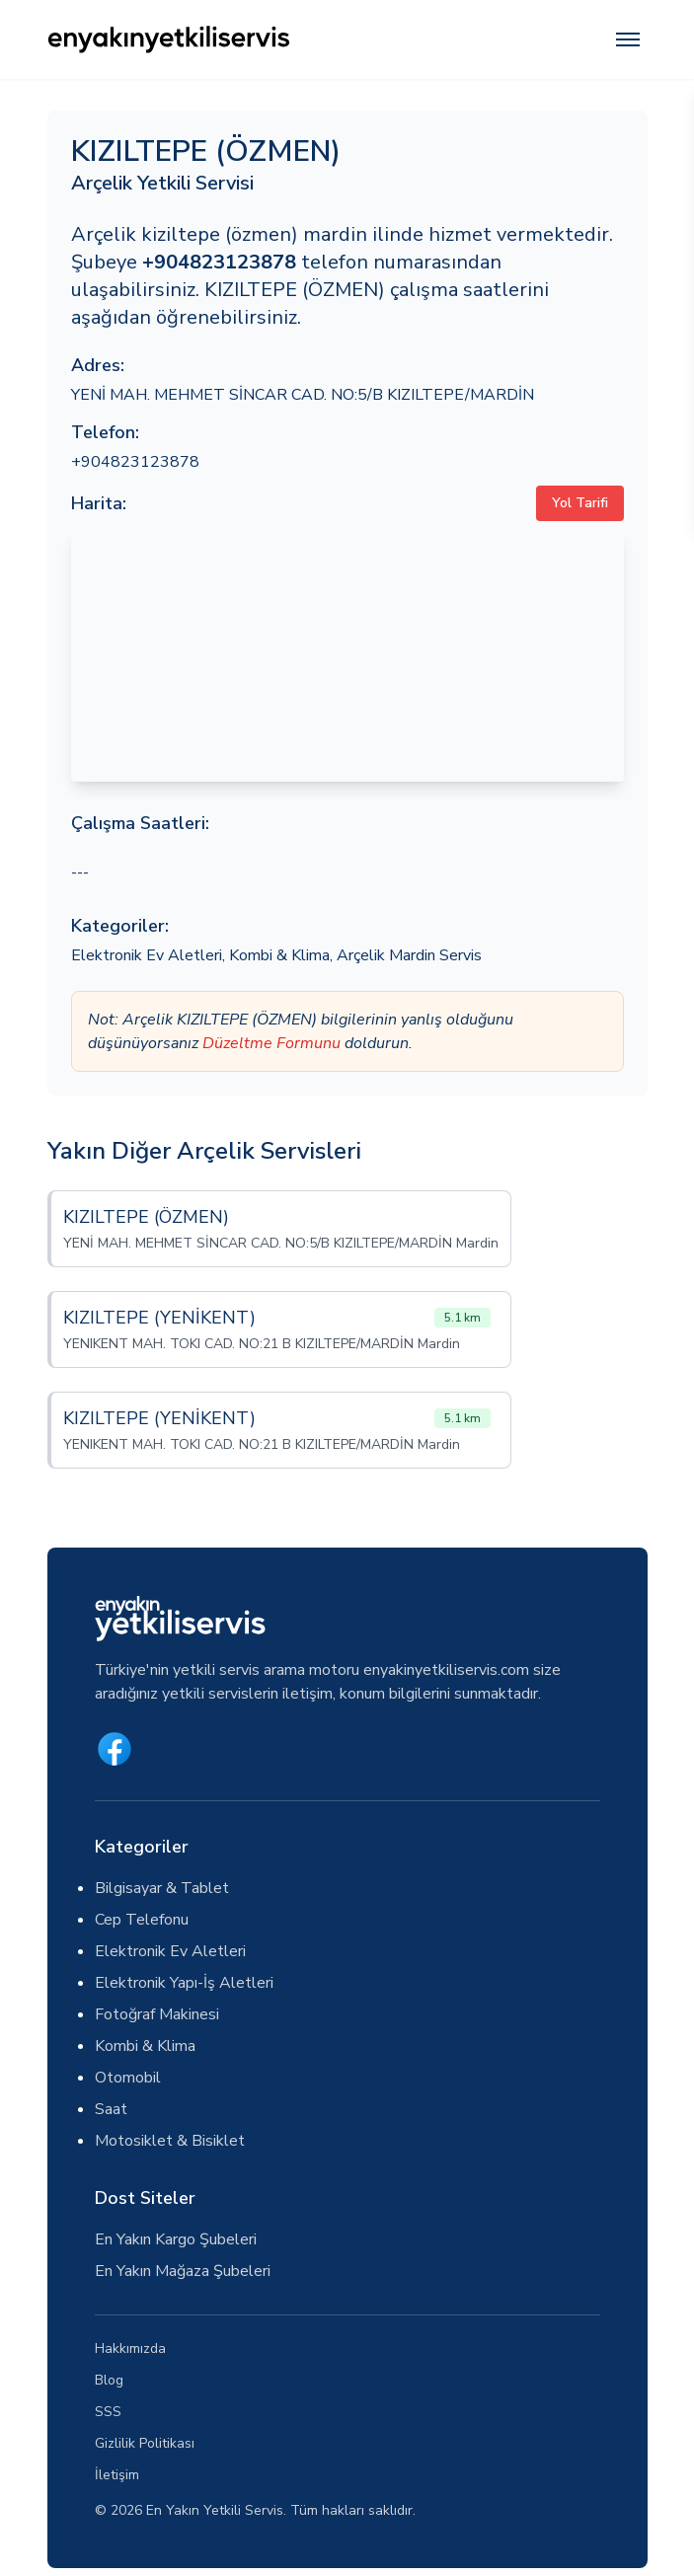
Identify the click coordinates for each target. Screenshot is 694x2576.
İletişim (117, 2474)
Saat (111, 2109)
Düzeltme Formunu (271, 1043)
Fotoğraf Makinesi (157, 2014)
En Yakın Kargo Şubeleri (176, 2239)
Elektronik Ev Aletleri (146, 955)
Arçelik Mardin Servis (409, 955)
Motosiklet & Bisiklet (170, 2141)
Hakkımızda (130, 2348)
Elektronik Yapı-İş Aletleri (184, 1983)
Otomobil (128, 2077)
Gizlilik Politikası (144, 2443)
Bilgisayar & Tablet (162, 1888)
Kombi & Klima (279, 955)
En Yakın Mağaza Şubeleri (182, 2271)
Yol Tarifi (580, 502)
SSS (108, 2411)
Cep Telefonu (142, 1920)
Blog (109, 2380)
